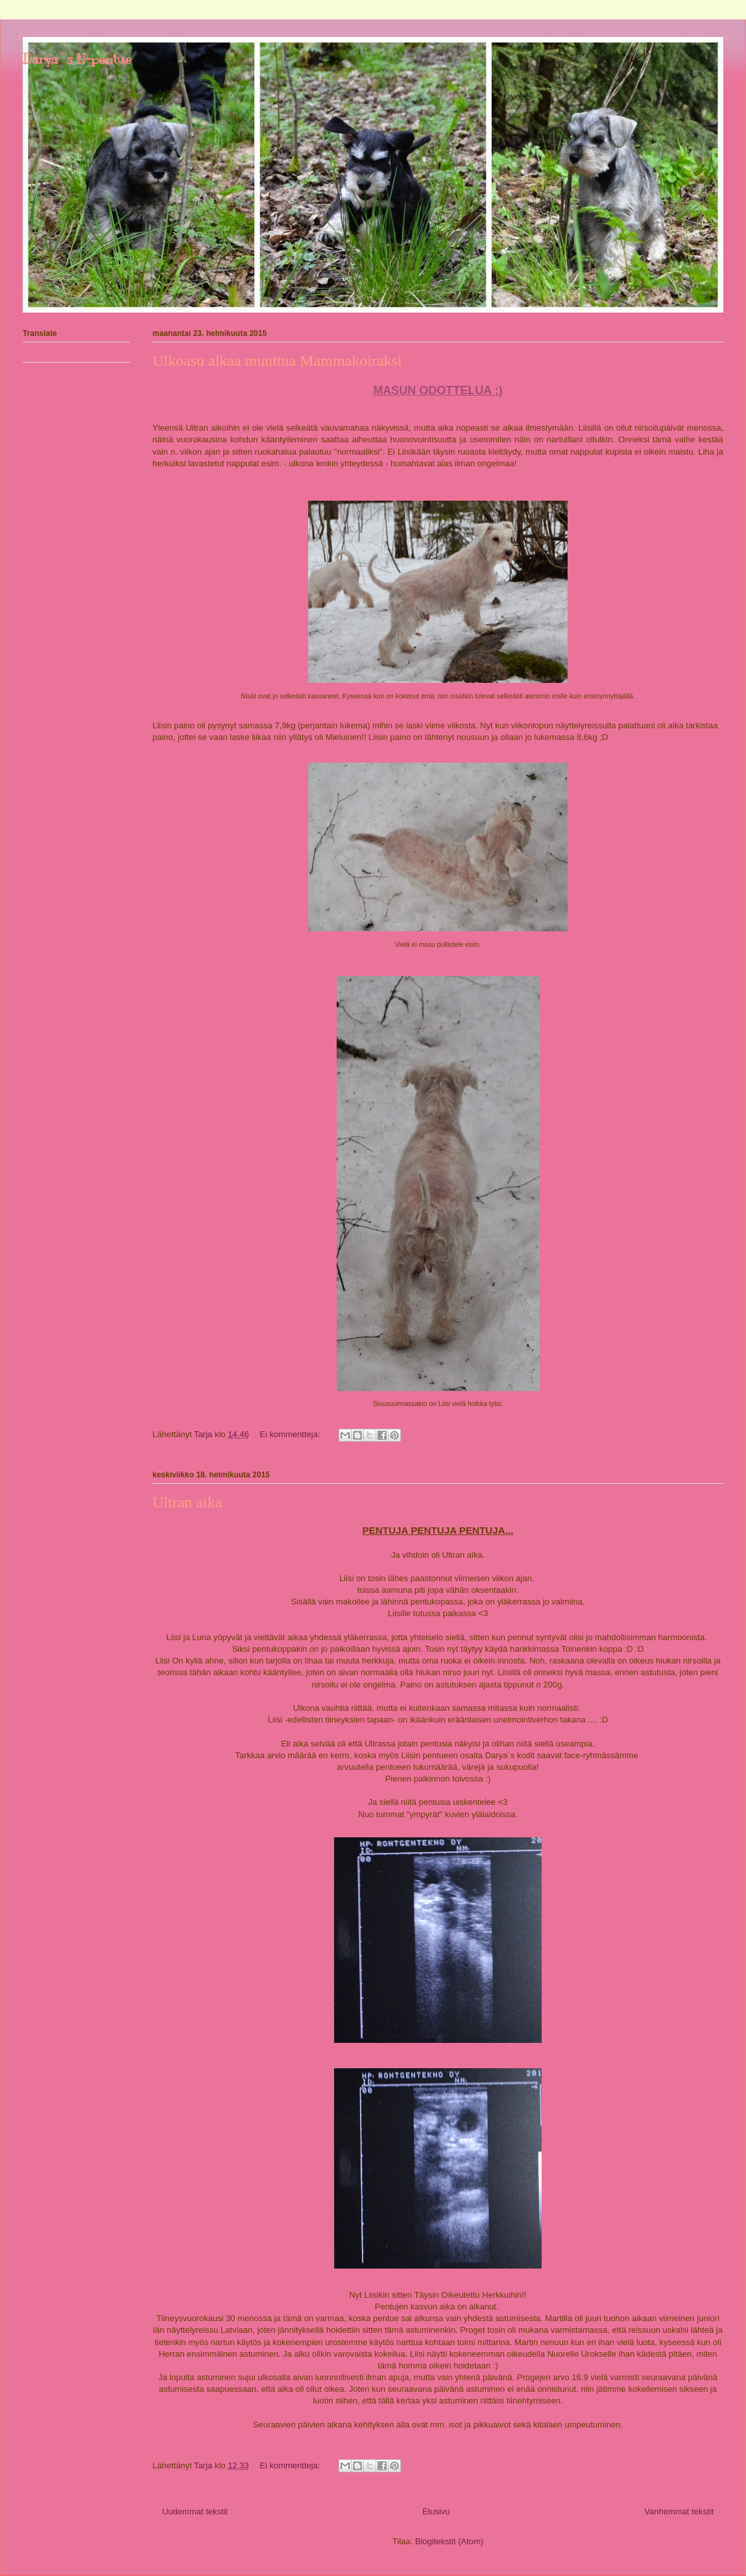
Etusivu (436, 2511)
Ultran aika (187, 1502)
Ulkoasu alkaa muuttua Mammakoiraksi (277, 360)
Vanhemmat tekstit (679, 2511)
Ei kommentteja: (290, 1434)
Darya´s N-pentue (77, 59)
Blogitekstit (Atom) (449, 2541)
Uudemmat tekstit (195, 2511)
